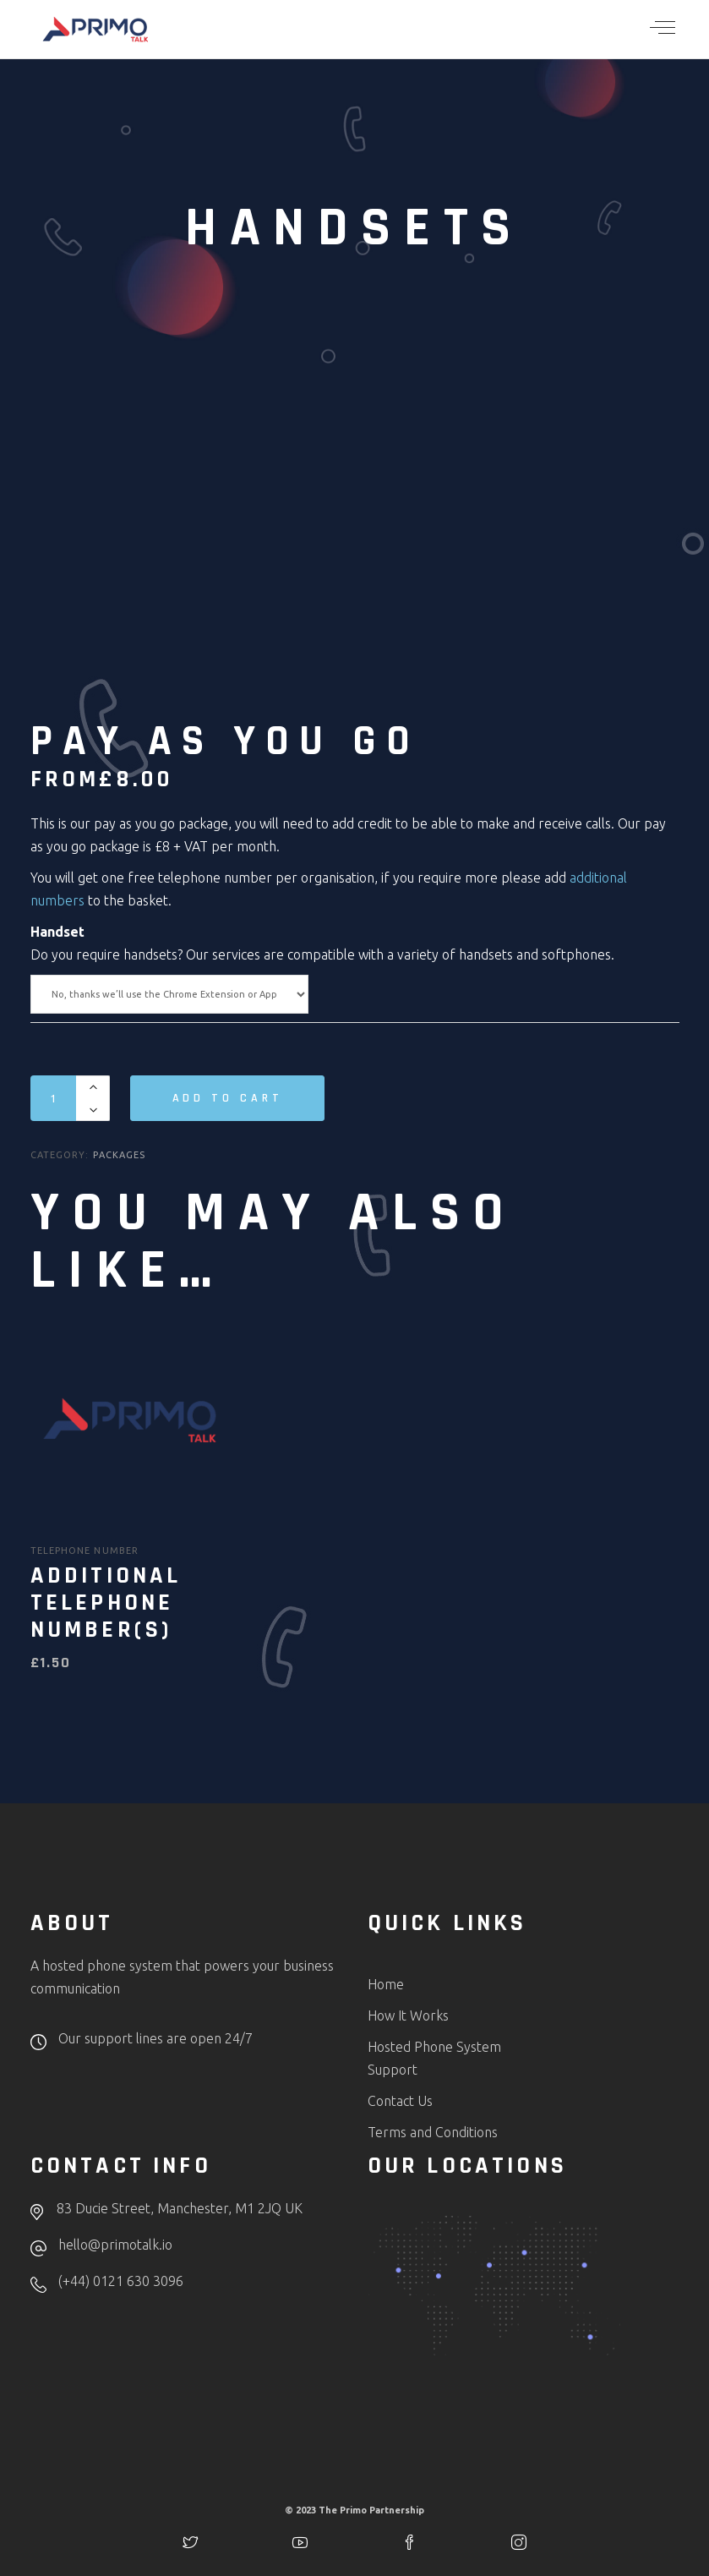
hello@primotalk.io (115, 2244)
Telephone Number (84, 1550)
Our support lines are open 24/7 (155, 2038)
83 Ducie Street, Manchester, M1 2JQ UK (180, 2208)
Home (386, 1984)
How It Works (408, 2015)
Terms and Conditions (433, 2132)
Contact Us (400, 2100)
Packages (119, 1155)
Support (392, 2069)
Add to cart (227, 1098)
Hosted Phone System (434, 2046)
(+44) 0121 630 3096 (120, 2281)
